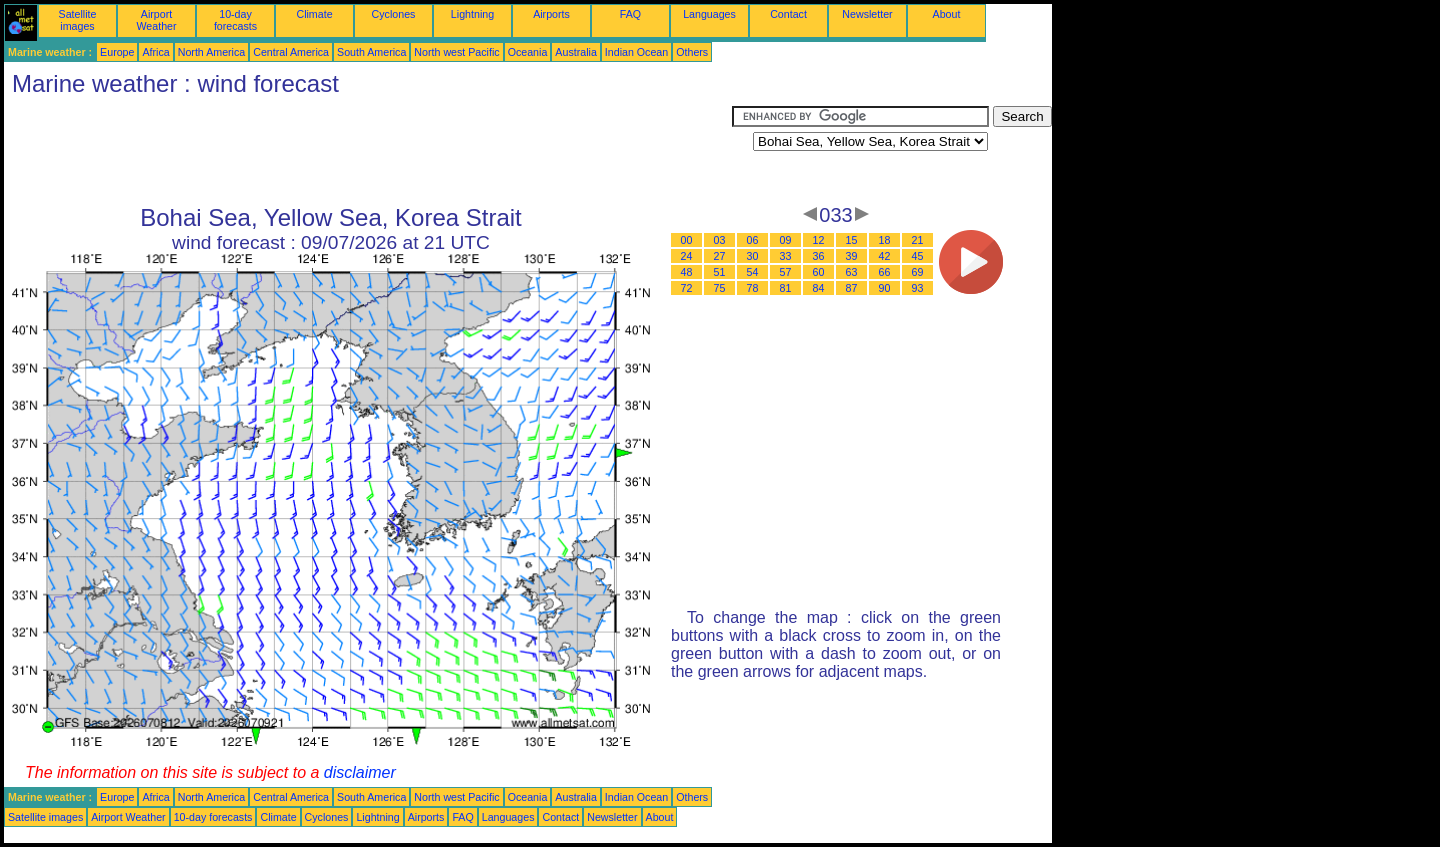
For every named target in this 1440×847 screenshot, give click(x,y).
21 (918, 240)
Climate (314, 14)
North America (212, 52)
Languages (709, 14)
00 (687, 240)
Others (692, 52)
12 (819, 240)
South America (371, 52)
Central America (291, 52)
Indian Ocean (636, 52)
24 (687, 256)
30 (753, 256)
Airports (551, 14)
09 (786, 240)
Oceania (528, 52)
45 (918, 256)
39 (852, 256)
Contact (788, 14)
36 (819, 256)
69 (918, 272)
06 (753, 240)
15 (852, 240)
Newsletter (867, 14)
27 (720, 256)
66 (885, 272)
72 (687, 288)
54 (753, 272)
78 (753, 288)
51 (720, 272)
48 (687, 272)
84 (819, 288)
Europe (117, 52)
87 (852, 288)
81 (786, 288)
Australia (575, 52)
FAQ (630, 14)
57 (786, 272)
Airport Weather (156, 20)
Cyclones (394, 14)
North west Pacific (456, 52)
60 (819, 272)
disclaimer (360, 772)
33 (786, 256)
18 (885, 240)
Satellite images (78, 20)
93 (918, 288)
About (947, 14)
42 (885, 256)
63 (852, 272)
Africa (155, 52)
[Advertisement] (368, 151)
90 (885, 288)
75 (720, 288)
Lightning (472, 14)
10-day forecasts (235, 20)
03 (720, 240)
